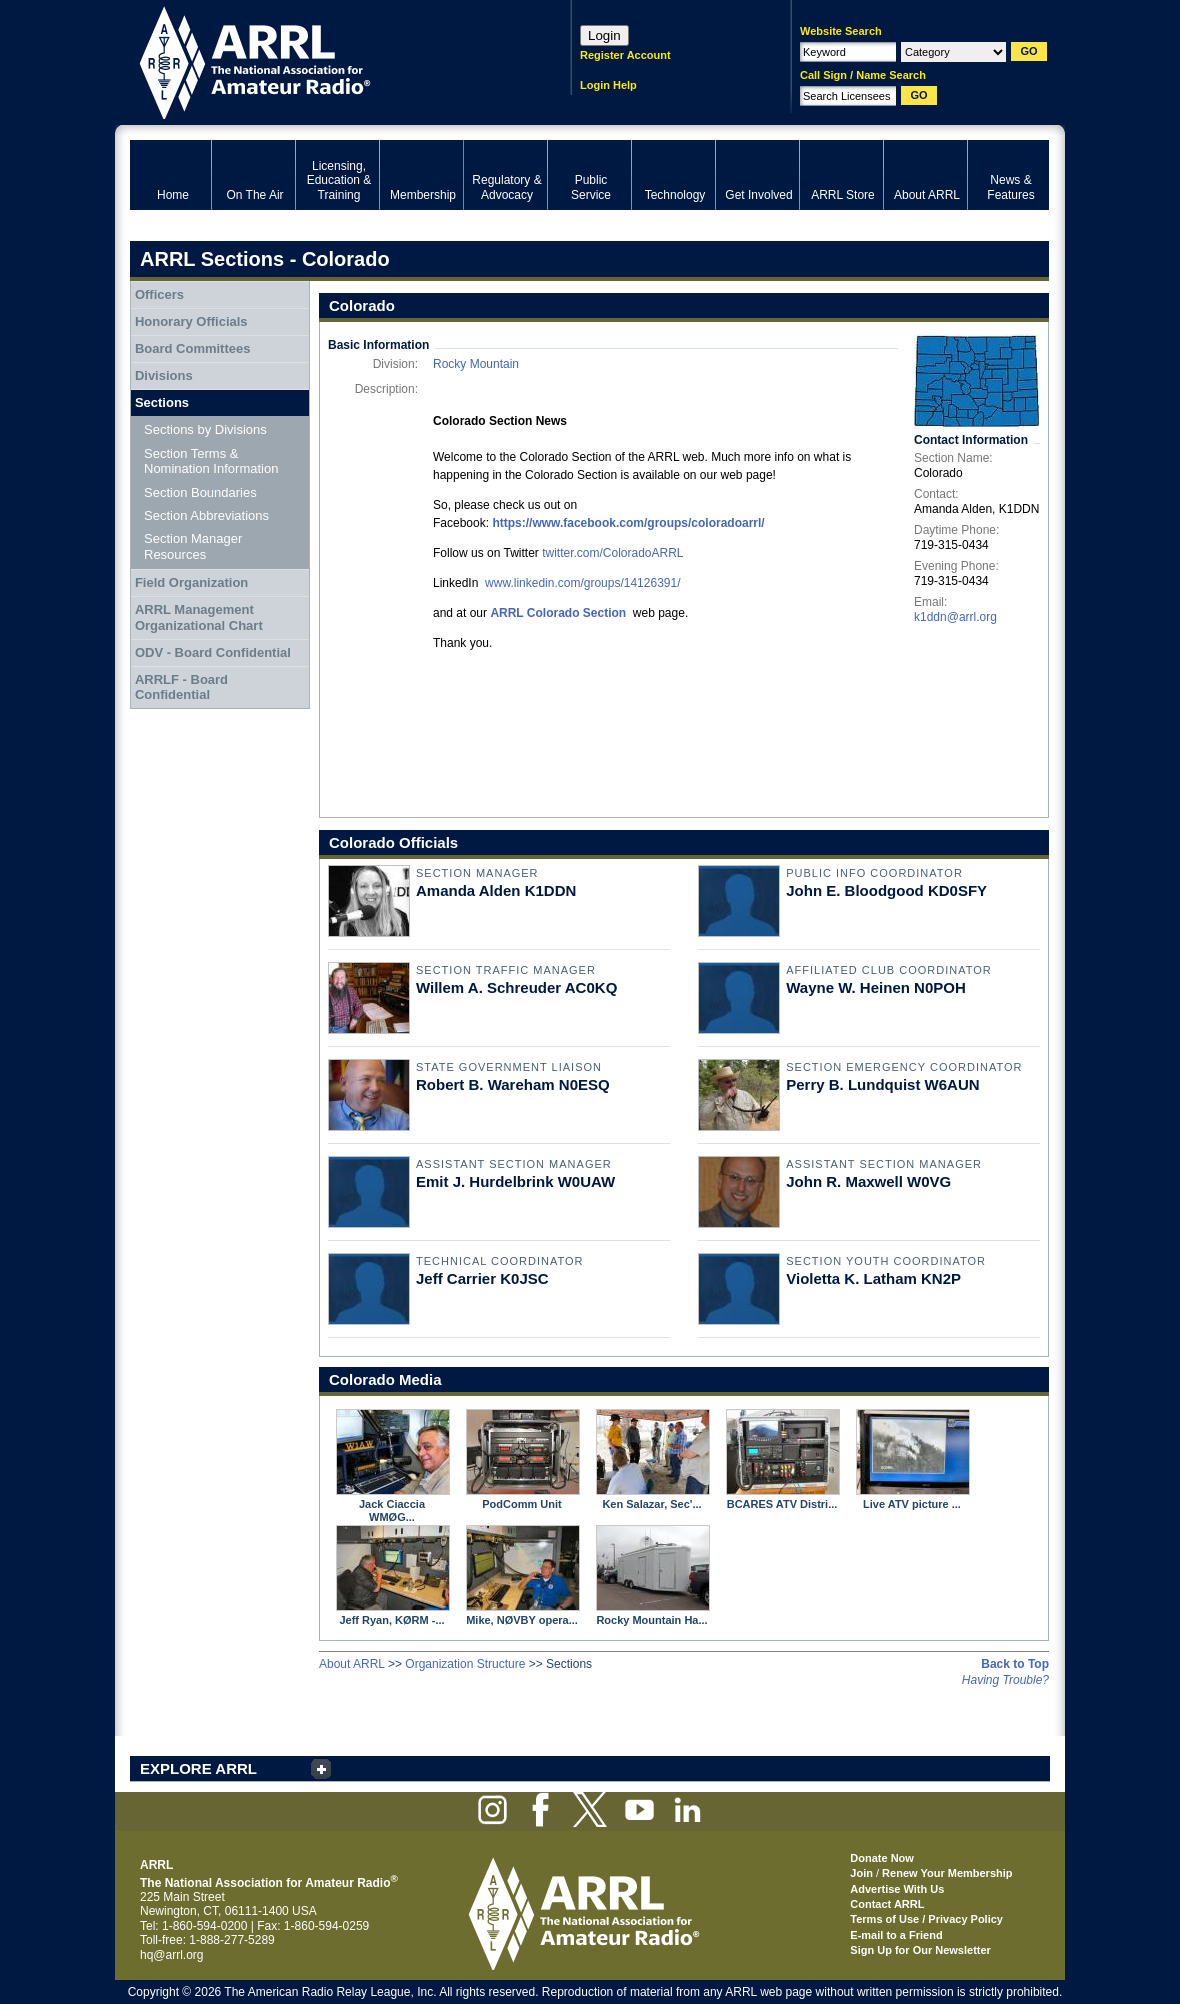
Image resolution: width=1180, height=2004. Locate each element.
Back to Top (1015, 1664)
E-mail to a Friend (896, 1935)
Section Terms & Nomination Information (211, 461)
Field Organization (191, 582)
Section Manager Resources (193, 546)
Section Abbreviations (206, 515)
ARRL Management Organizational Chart (199, 617)
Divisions (164, 375)
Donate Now (882, 1858)
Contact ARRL (887, 1904)
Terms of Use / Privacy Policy (926, 1919)
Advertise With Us (897, 1889)
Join (861, 1873)
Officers (159, 294)
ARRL (324, 60)
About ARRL (352, 1664)
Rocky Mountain (476, 364)
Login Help (608, 85)
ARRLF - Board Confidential (181, 687)
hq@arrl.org (172, 1955)
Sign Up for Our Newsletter (920, 1950)
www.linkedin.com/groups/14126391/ (582, 583)
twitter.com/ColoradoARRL (612, 553)
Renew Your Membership (947, 1873)
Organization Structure (465, 1664)
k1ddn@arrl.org (955, 617)
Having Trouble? (1005, 1680)
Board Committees (193, 348)
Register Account (625, 55)
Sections (162, 402)
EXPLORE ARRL (198, 1768)
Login (604, 35)
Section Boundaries (200, 492)
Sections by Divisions (205, 429)
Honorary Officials (191, 321)
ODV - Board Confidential (213, 652)
